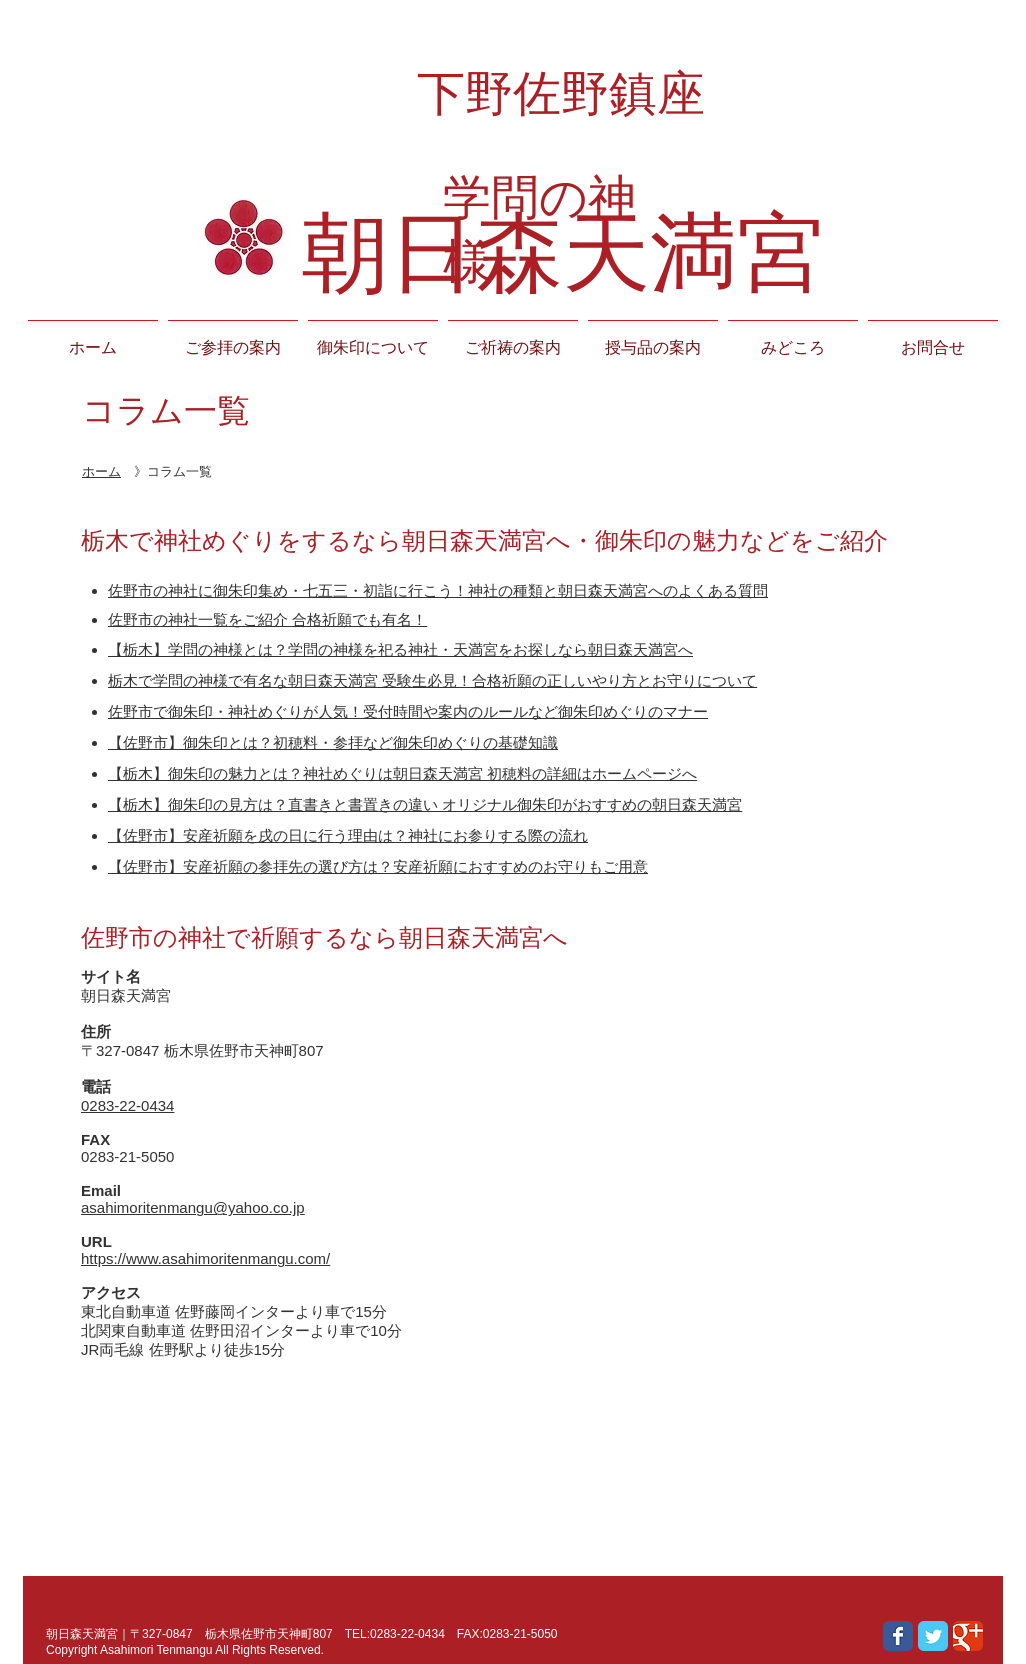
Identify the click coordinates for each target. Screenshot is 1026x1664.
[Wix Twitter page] (933, 1636)
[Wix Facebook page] (898, 1636)
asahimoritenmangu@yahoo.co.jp (193, 1207)
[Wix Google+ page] (968, 1636)
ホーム (101, 471)
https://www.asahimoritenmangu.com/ (205, 1258)
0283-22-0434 (127, 1105)
